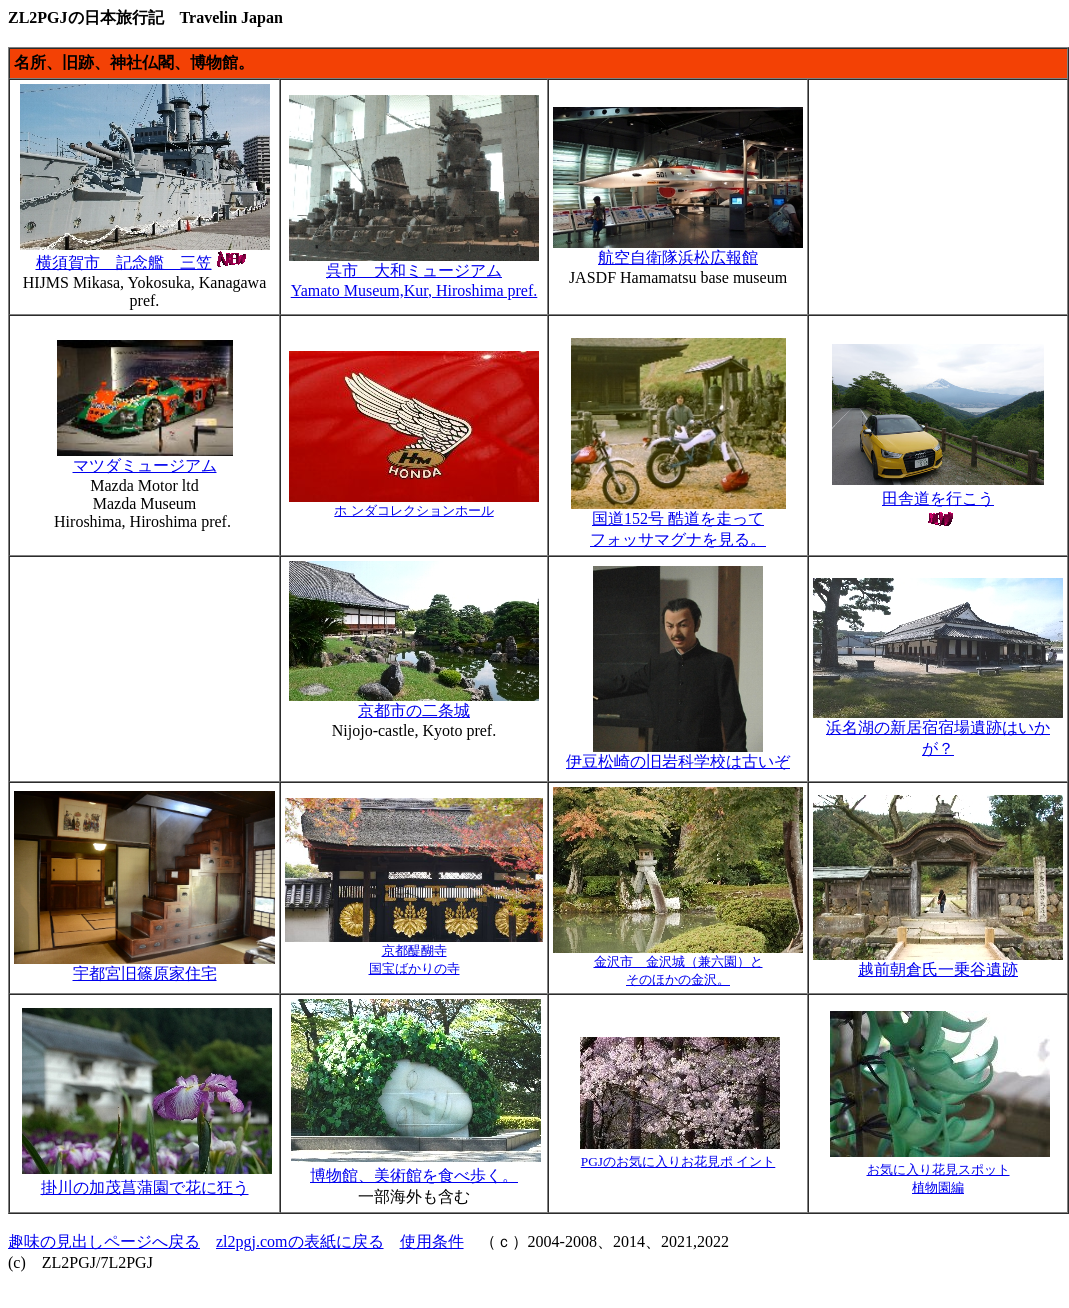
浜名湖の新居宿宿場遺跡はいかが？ (938, 730)
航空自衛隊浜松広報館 (678, 250)
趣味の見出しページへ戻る (104, 1241)
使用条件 (432, 1241)
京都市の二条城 (414, 710)
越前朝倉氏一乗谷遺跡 (938, 962)
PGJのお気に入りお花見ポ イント (678, 1161)
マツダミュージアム (145, 458)
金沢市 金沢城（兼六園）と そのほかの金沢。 (678, 964)
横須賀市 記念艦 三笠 (145, 253)
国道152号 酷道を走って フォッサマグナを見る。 (678, 521)
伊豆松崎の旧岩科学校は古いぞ (678, 754)
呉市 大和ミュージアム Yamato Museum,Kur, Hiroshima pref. (414, 273)
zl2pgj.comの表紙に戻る (300, 1241)
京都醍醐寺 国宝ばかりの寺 (414, 953)
